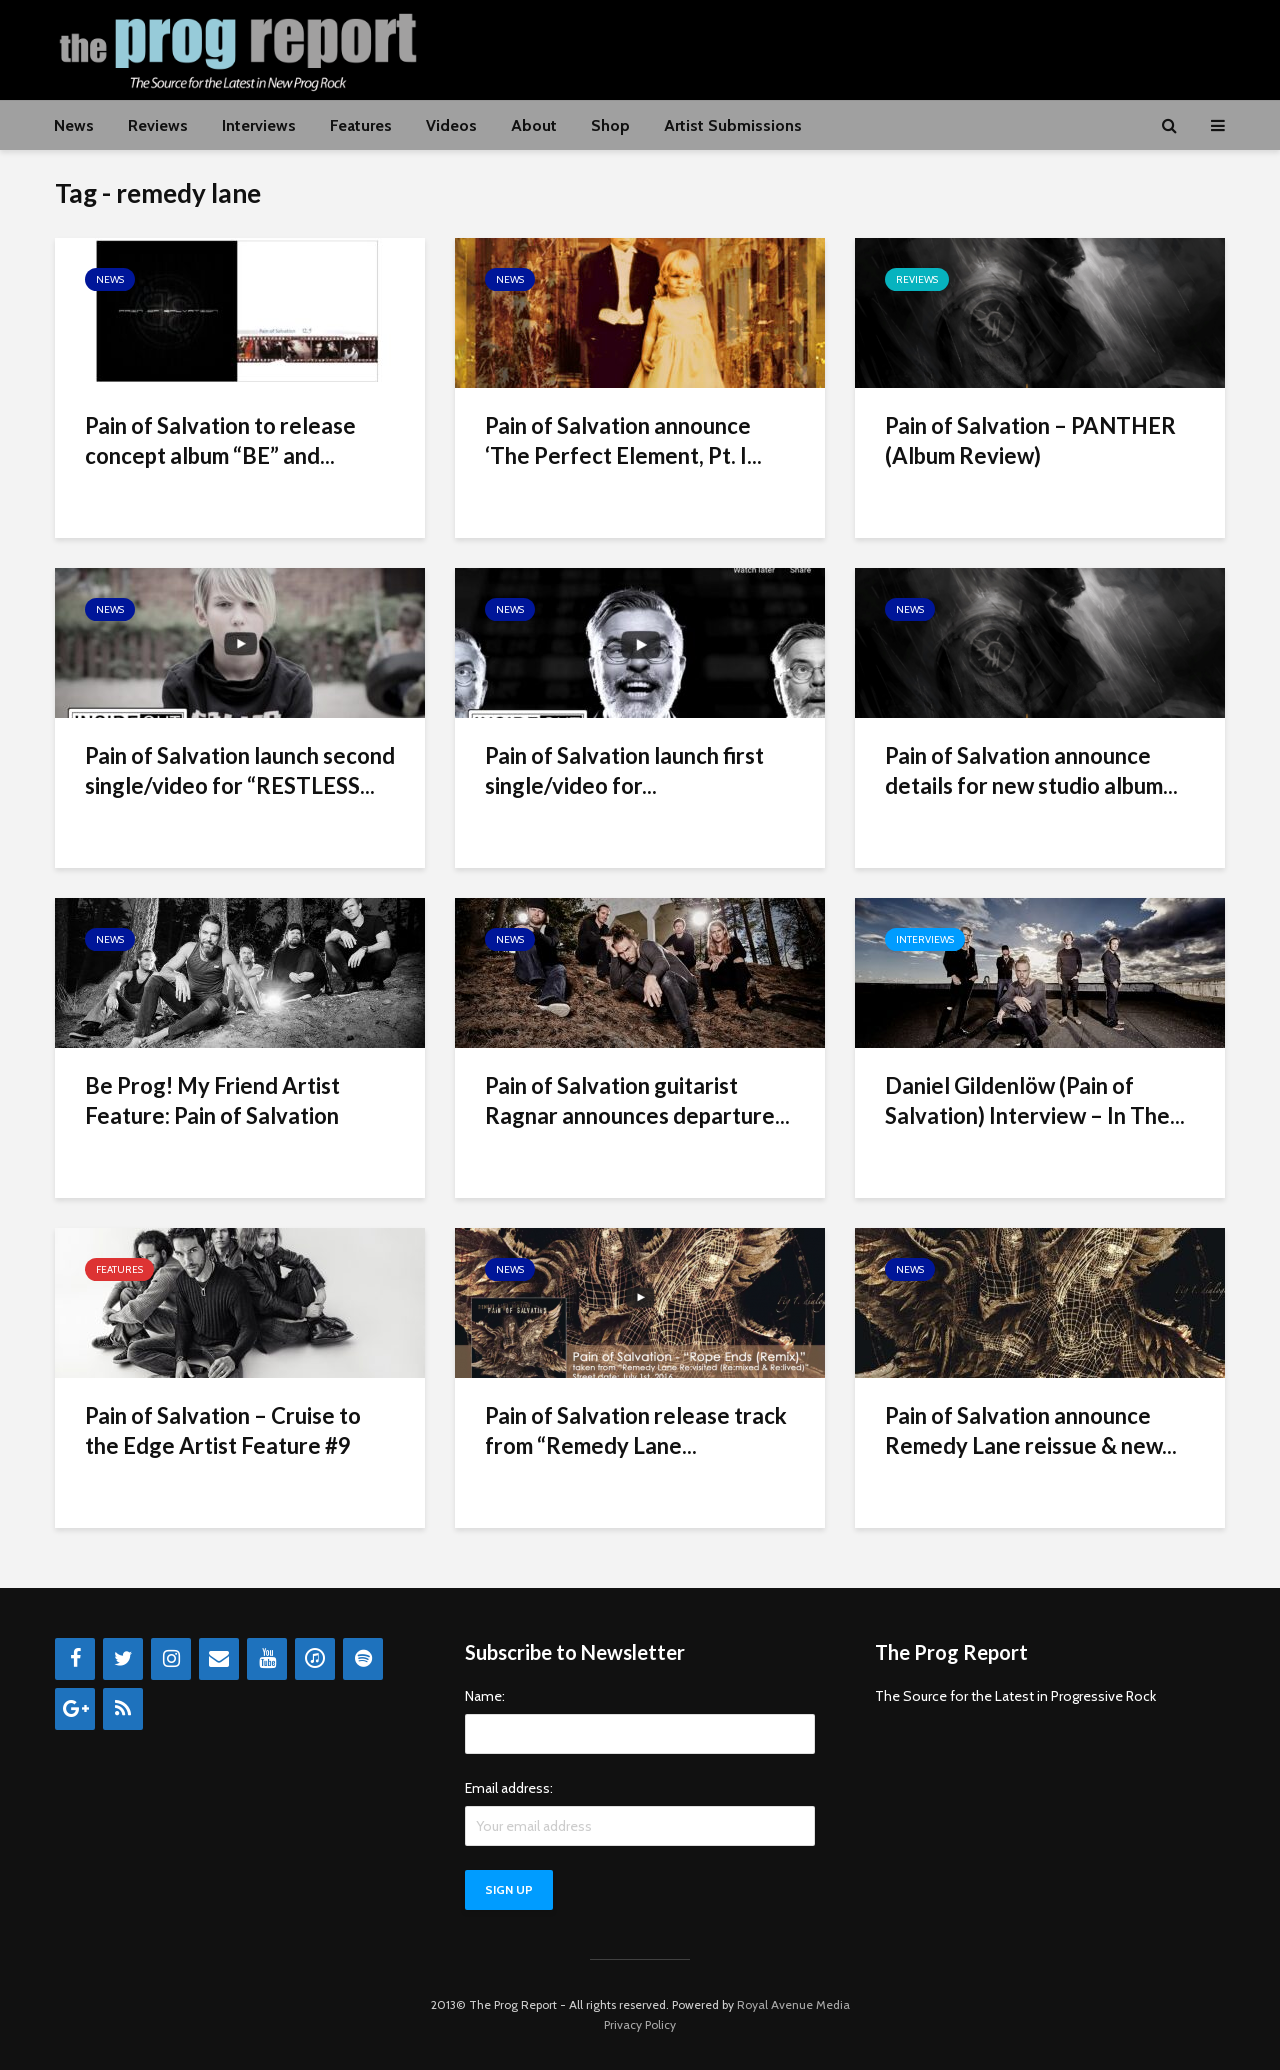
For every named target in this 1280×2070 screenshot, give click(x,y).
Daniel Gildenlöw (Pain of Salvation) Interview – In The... (1035, 1100)
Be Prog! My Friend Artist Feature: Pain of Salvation (212, 1100)
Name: (485, 1696)
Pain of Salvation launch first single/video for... (624, 770)
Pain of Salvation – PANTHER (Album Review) (1030, 440)
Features (361, 125)
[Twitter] (123, 1659)
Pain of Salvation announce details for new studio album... (1031, 770)
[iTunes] (315, 1659)
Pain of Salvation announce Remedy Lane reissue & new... (1031, 1430)
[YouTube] (267, 1659)
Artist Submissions (733, 125)
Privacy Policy (640, 2024)
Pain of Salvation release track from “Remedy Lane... (636, 1430)
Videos (451, 125)
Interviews (259, 125)
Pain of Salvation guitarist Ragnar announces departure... (637, 1100)
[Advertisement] (861, 47)
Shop (610, 125)
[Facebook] (75, 1659)
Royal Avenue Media (793, 2004)
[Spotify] (363, 1659)
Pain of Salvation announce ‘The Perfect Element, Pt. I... (623, 440)
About (534, 125)
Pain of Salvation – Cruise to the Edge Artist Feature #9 (223, 1430)
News (74, 125)
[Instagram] (171, 1659)
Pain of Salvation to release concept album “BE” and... (220, 440)
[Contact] (219, 1659)
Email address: (509, 1788)
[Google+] (75, 1709)
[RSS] (123, 1709)
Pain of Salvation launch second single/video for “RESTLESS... (240, 770)
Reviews (158, 125)
